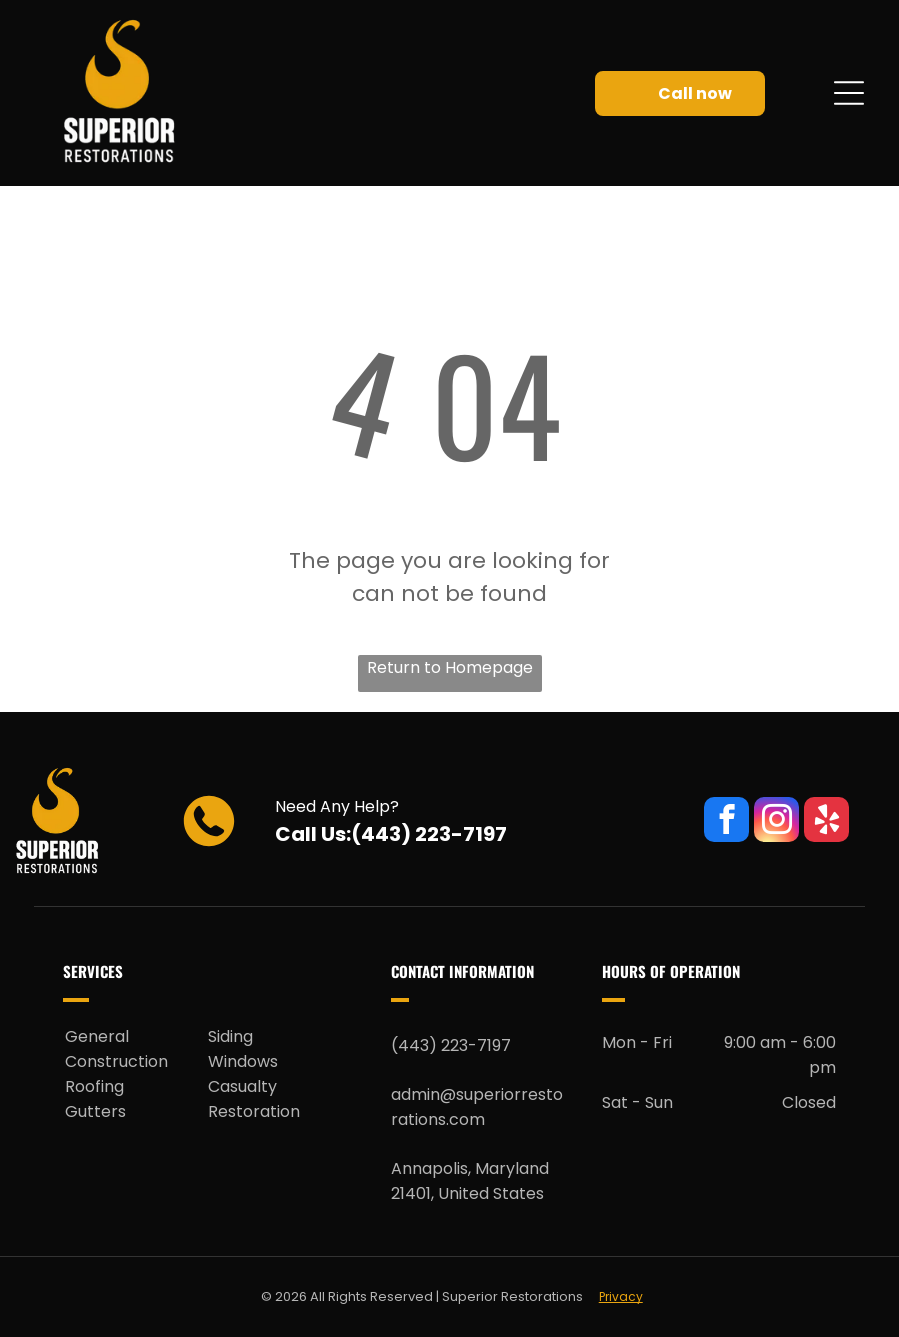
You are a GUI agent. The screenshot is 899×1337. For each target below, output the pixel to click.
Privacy (621, 1296)
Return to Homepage (450, 667)
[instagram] (776, 822)
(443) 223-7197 (429, 834)
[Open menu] (849, 93)
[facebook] (726, 822)
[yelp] (826, 822)
